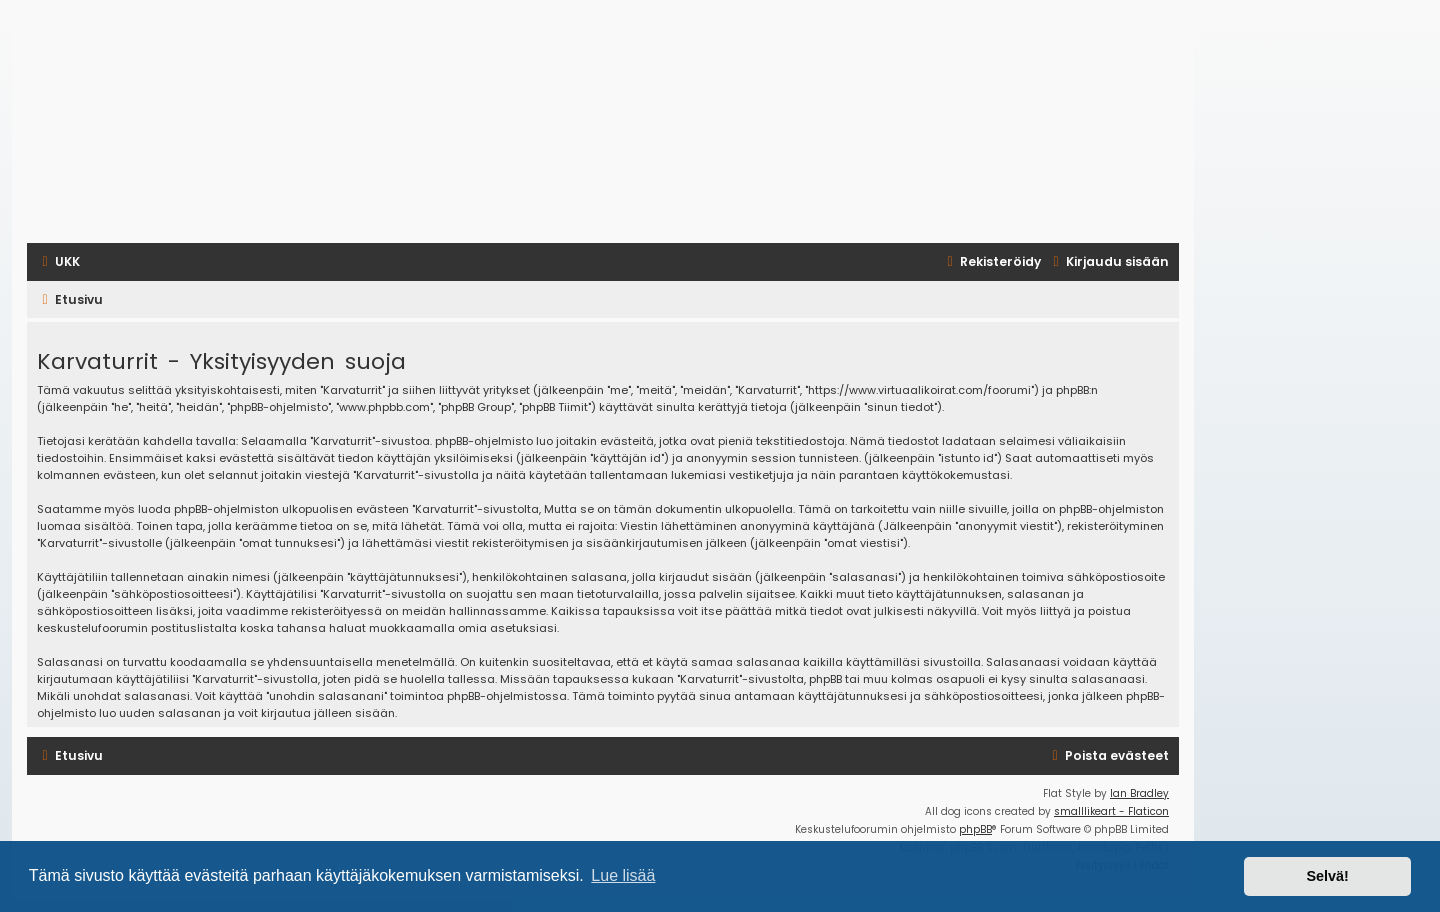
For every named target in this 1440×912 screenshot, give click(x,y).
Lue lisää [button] (623, 875)
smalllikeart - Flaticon (1111, 811)
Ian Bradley (1139, 793)
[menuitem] (58, 261)
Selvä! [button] (1327, 876)
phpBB (975, 829)
